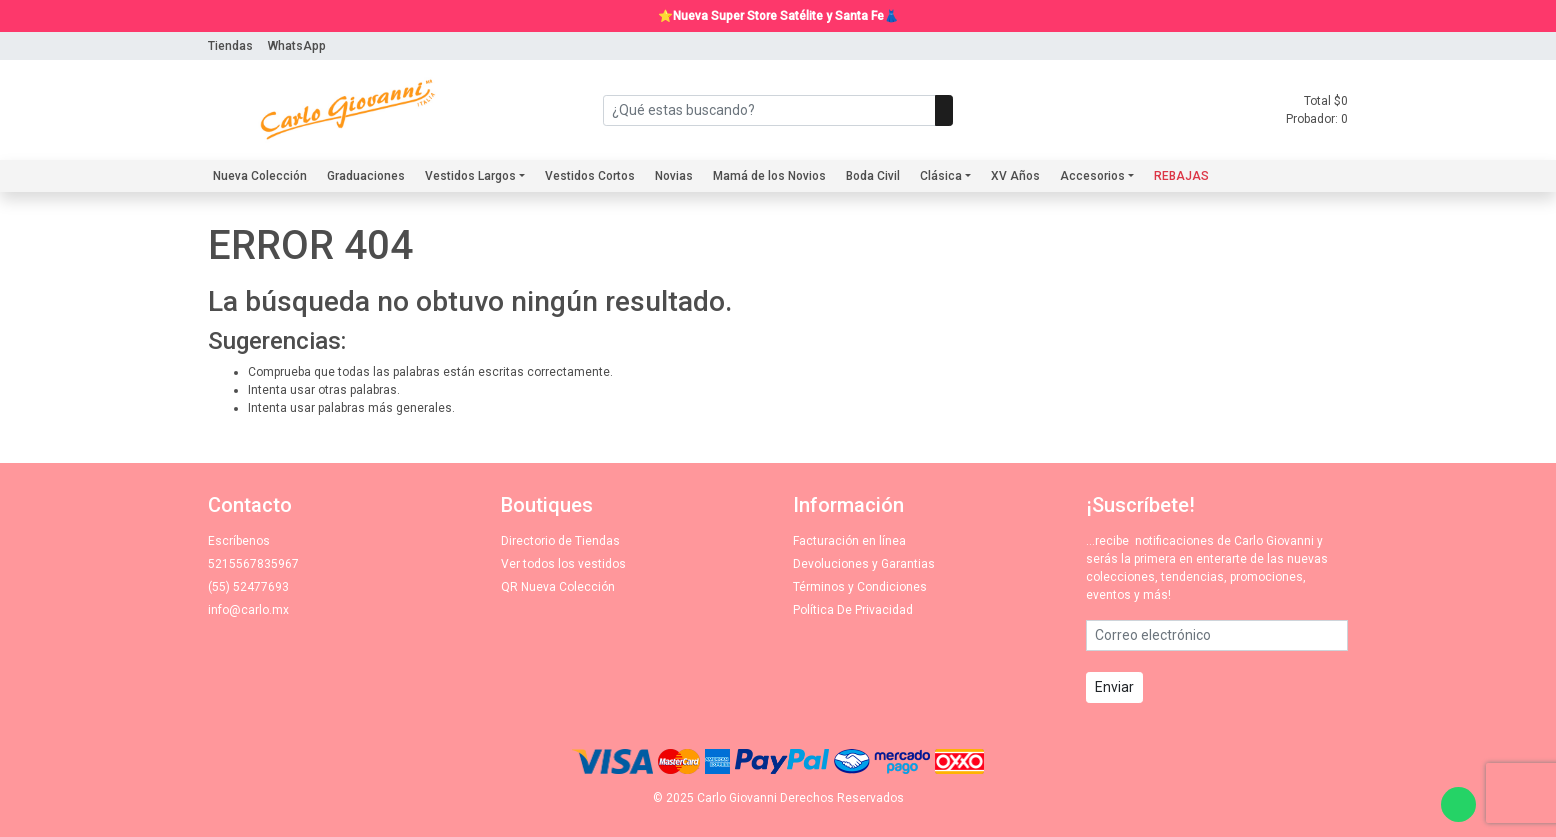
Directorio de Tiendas (560, 541)
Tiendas (230, 46)
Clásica (941, 176)
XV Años (1015, 176)
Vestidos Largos (470, 176)
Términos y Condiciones (860, 587)
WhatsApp (297, 46)
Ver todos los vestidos (563, 564)
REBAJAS (1181, 176)
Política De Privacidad (853, 610)
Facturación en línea (849, 541)
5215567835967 (253, 564)
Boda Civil (873, 176)
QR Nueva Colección (558, 587)
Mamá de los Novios (769, 176)
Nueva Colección (260, 176)
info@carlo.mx (248, 610)
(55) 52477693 (248, 587)
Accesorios (1092, 176)
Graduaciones (366, 176)
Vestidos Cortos (590, 176)
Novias (674, 176)
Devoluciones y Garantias (864, 564)
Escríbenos (239, 541)
